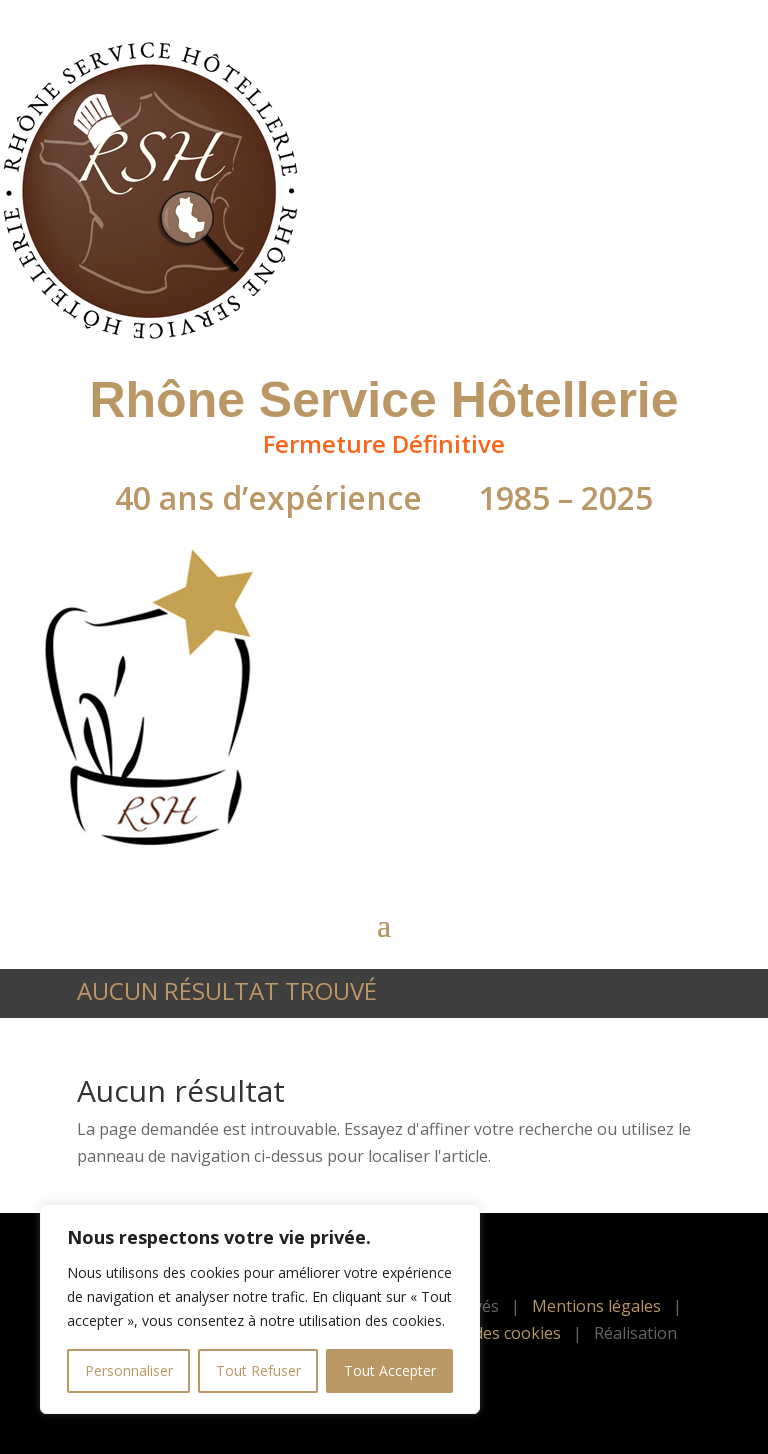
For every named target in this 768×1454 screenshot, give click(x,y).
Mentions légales (596, 1306)
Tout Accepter (390, 1370)
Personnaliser (129, 1370)
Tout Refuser (258, 1370)
